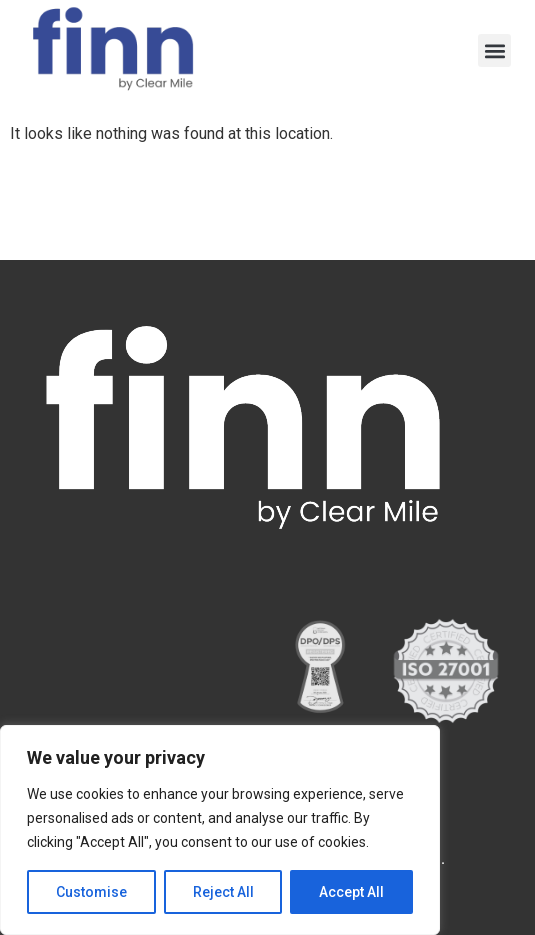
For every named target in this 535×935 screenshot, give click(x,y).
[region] (220, 830)
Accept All (351, 892)
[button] (494, 50)
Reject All (223, 892)
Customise (91, 892)
